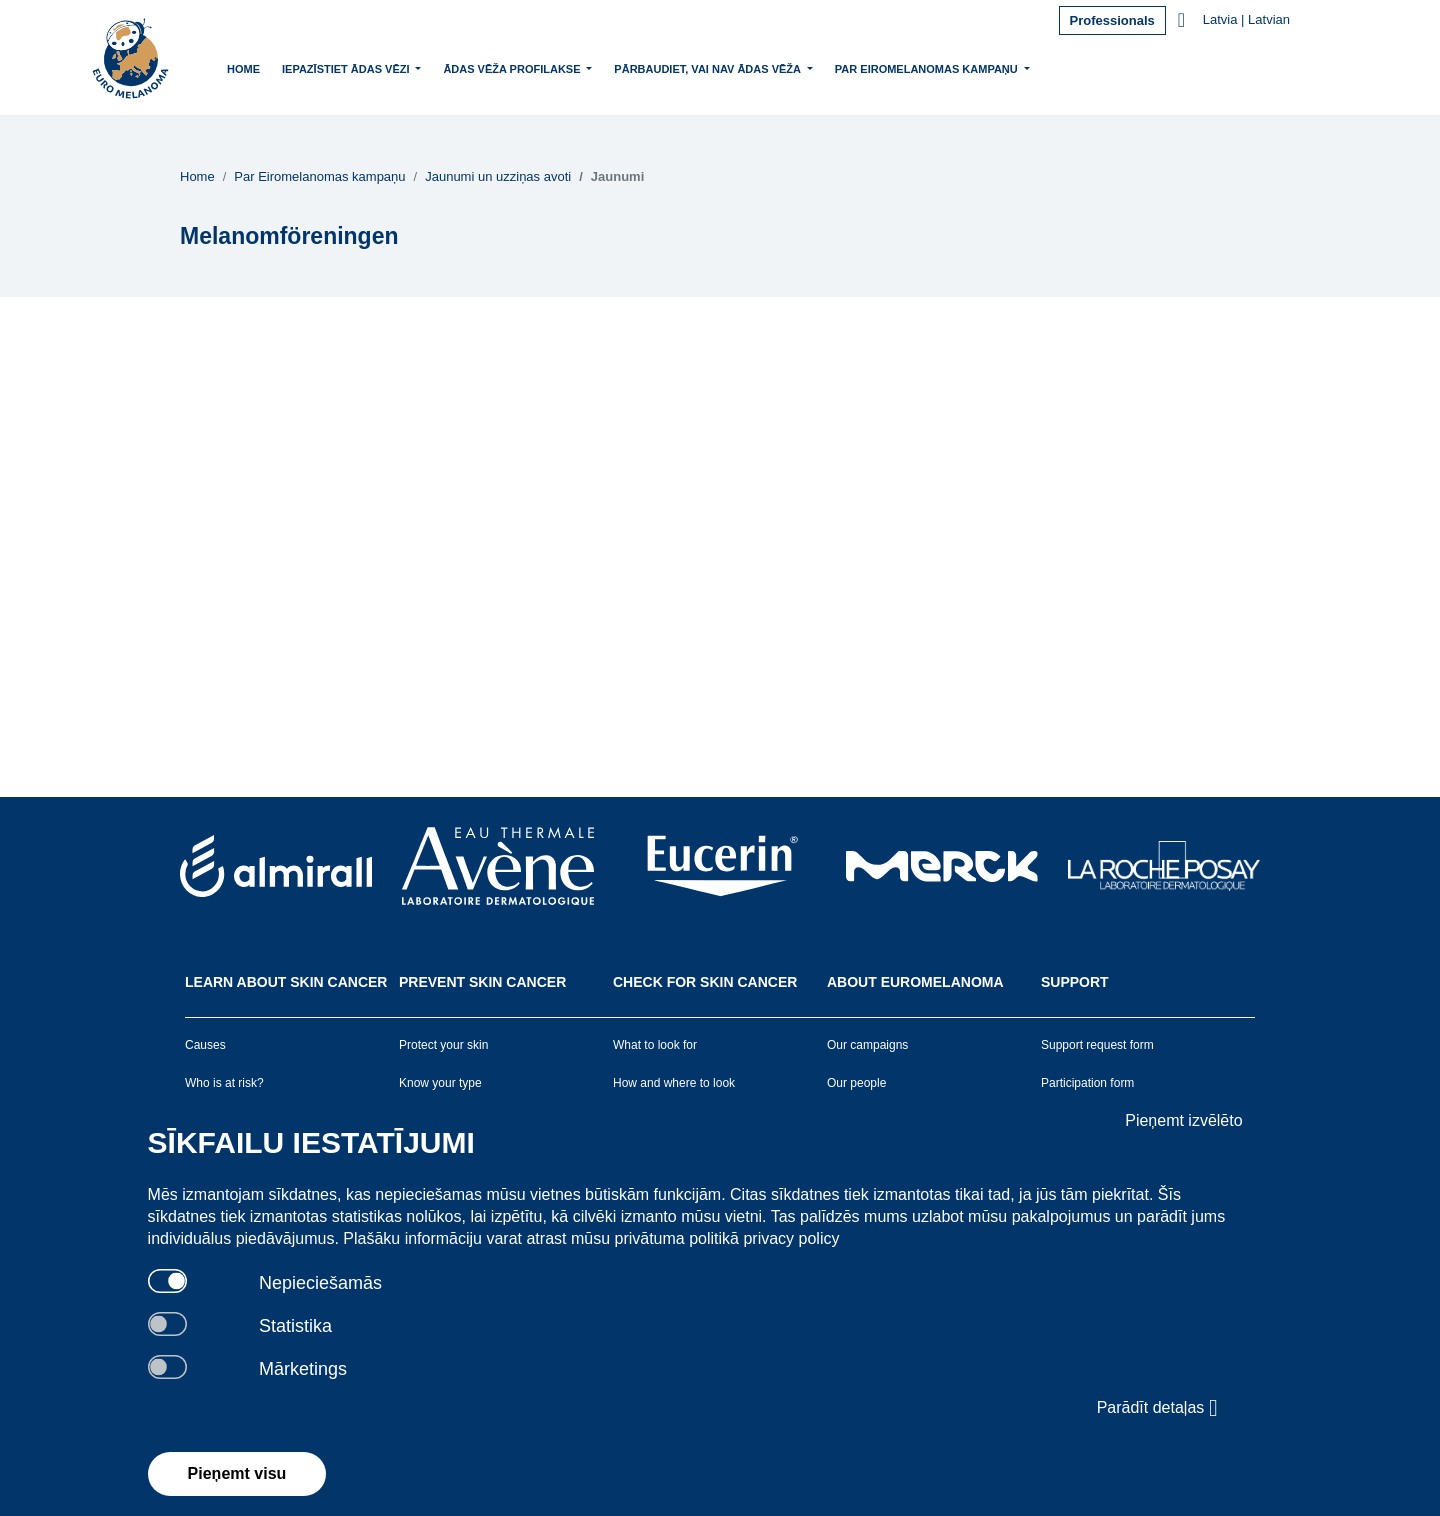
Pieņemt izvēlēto (1183, 1120)
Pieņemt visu (237, 1473)
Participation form (1087, 1083)
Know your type (440, 1083)
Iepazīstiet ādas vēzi (347, 67)
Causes (205, 1045)
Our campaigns (867, 1045)
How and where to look (674, 1083)
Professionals (1112, 20)
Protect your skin (443, 1045)
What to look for (655, 1045)
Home (243, 69)
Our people (856, 1083)
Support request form (1097, 1045)
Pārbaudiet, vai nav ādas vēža (709, 67)
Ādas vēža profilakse (513, 67)
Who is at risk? (224, 1083)
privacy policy (791, 1238)
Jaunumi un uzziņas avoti (498, 176)
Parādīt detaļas (1157, 1408)
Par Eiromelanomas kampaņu (928, 67)
